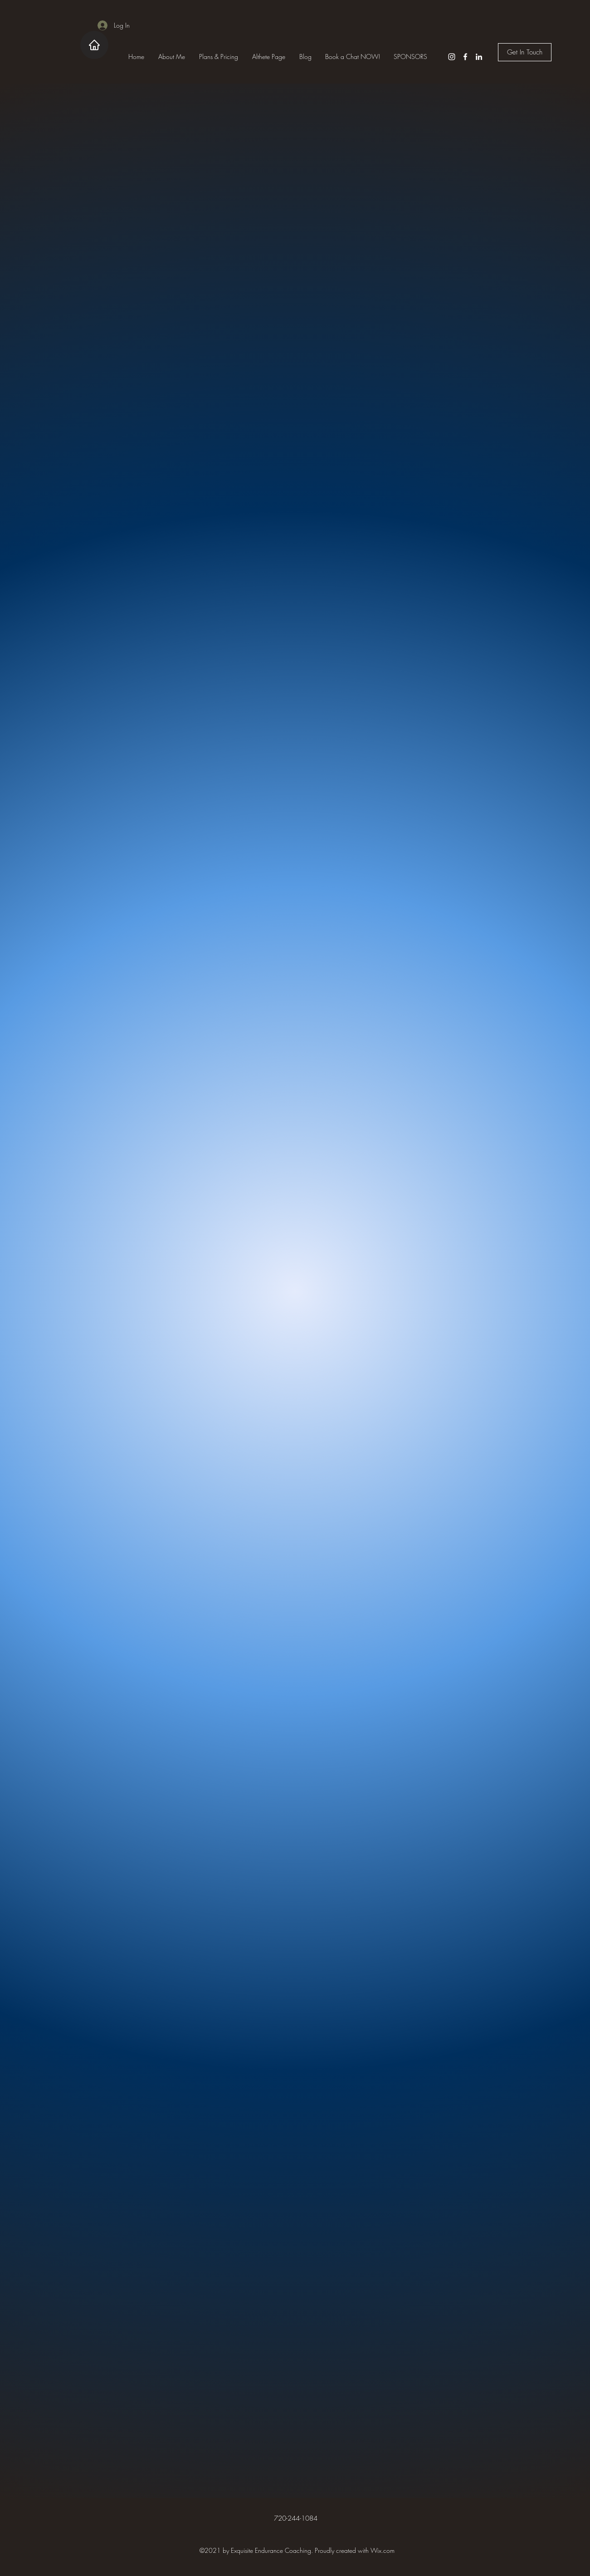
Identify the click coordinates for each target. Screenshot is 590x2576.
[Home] (94, 45)
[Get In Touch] (524, 52)
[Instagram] (451, 56)
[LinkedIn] (478, 56)
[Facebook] (465, 56)
